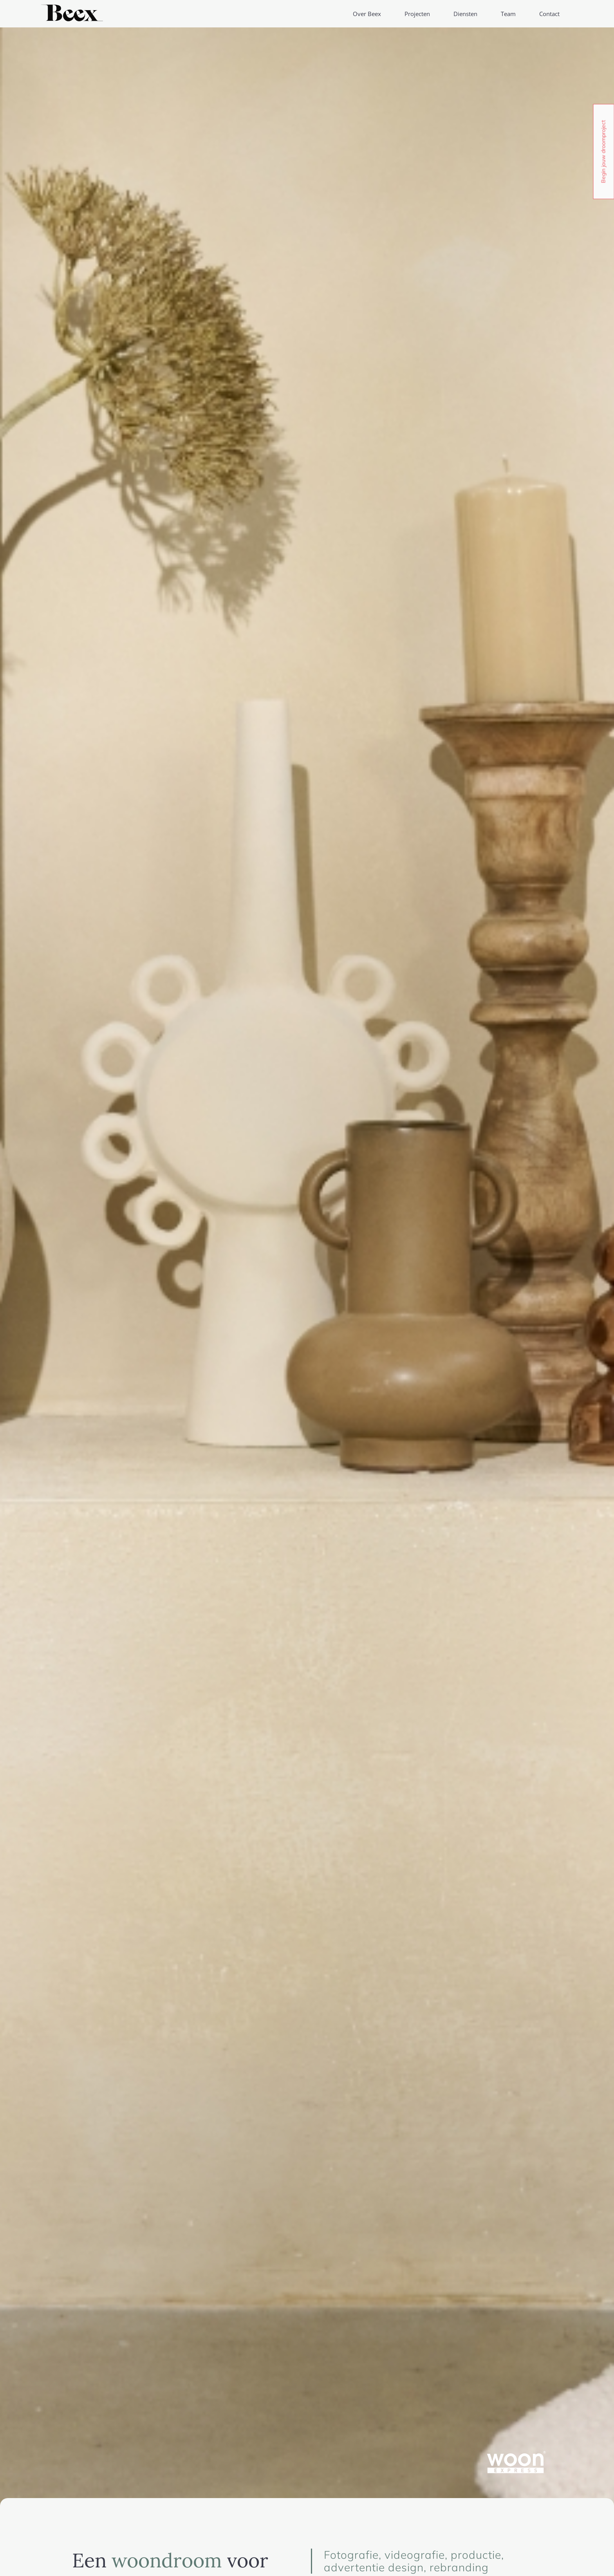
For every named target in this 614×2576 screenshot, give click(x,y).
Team (508, 14)
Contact (549, 14)
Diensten (465, 14)
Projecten (417, 14)
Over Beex (367, 14)
